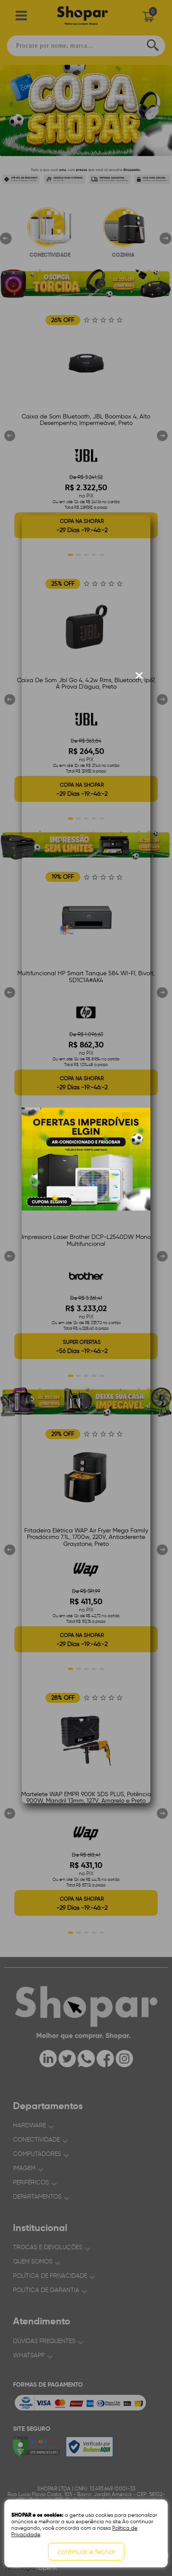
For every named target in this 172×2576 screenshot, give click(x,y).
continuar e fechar (86, 2551)
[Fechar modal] (139, 676)
